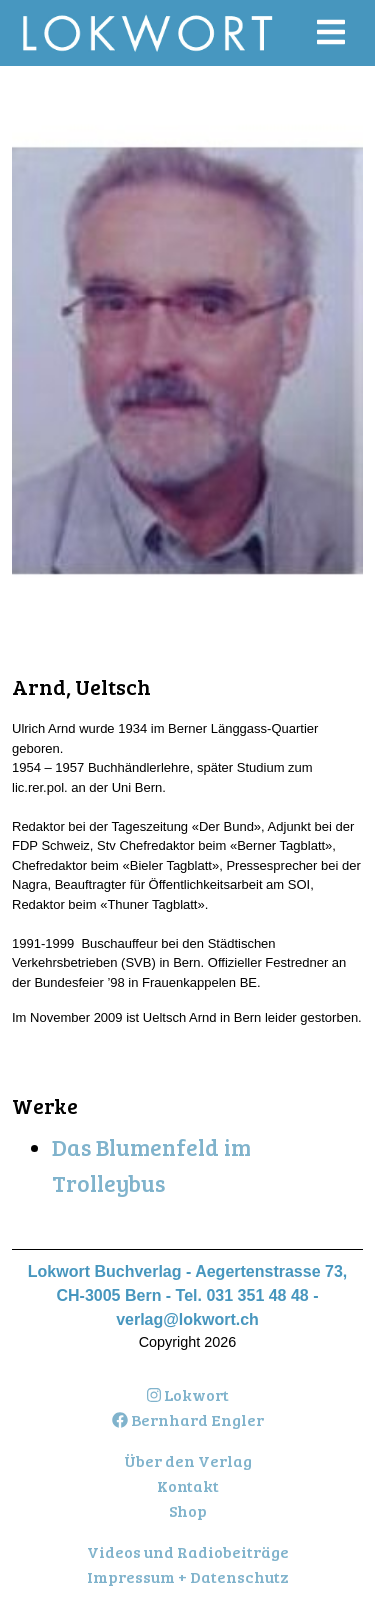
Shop (188, 1510)
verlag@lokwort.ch (187, 1319)
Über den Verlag (188, 1460)
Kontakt (188, 1485)
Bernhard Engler (188, 1419)
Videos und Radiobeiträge (188, 1551)
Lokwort (188, 1394)
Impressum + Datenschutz (188, 1576)
